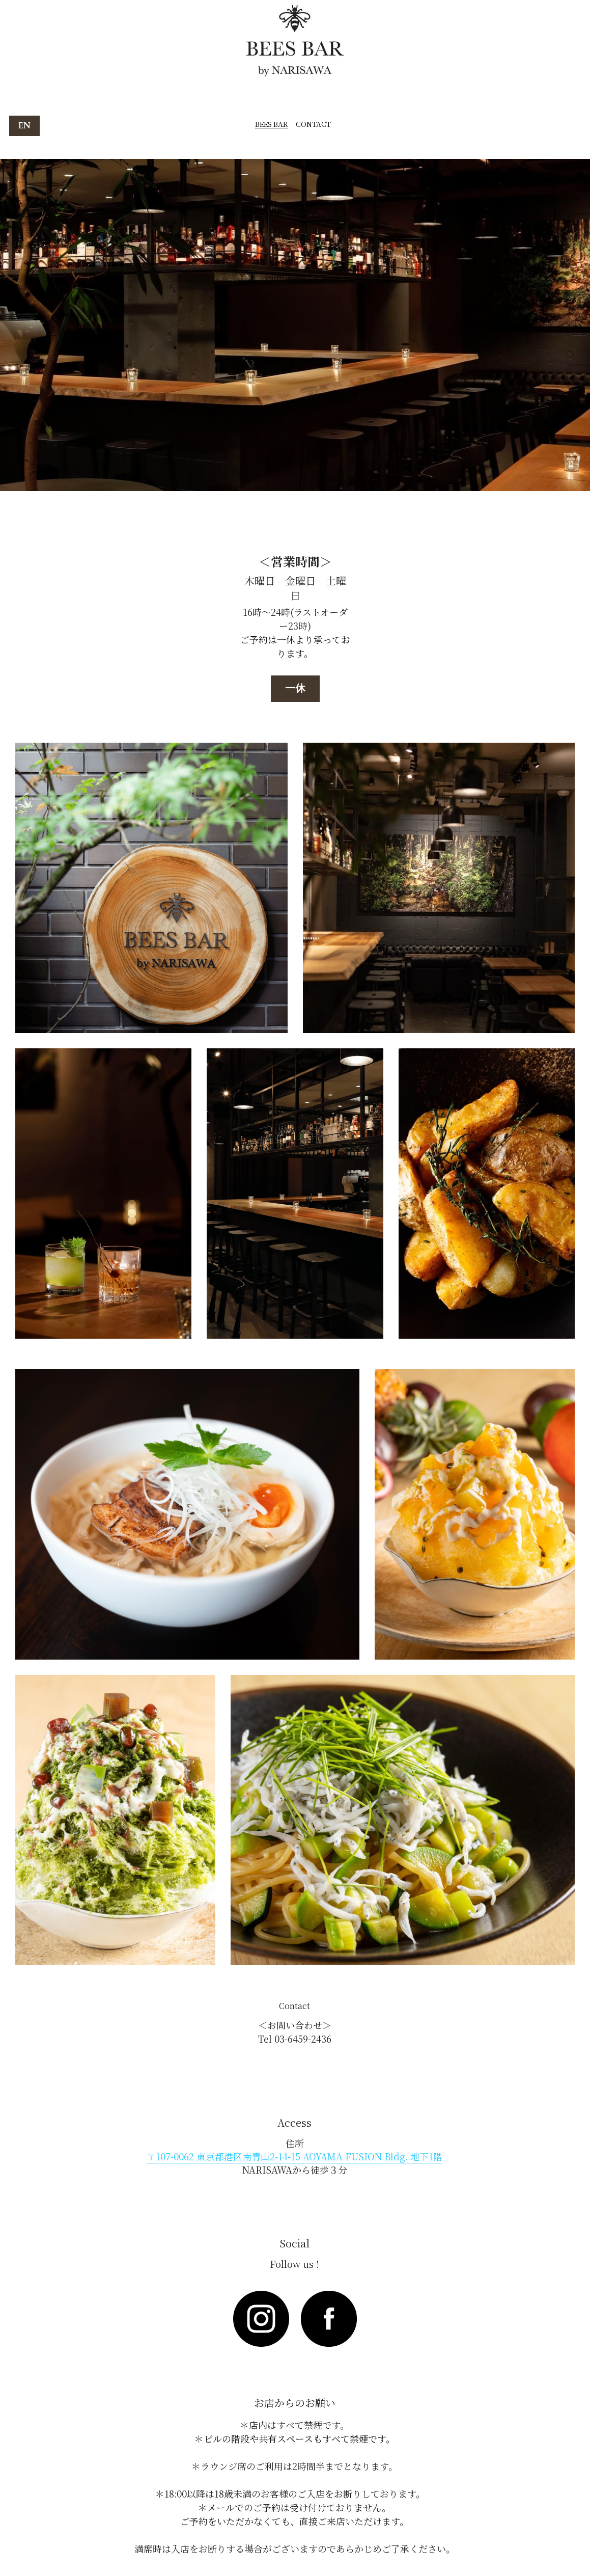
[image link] (261, 2319)
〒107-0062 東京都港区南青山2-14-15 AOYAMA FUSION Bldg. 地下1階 (294, 2156)
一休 (295, 688)
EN (24, 125)
